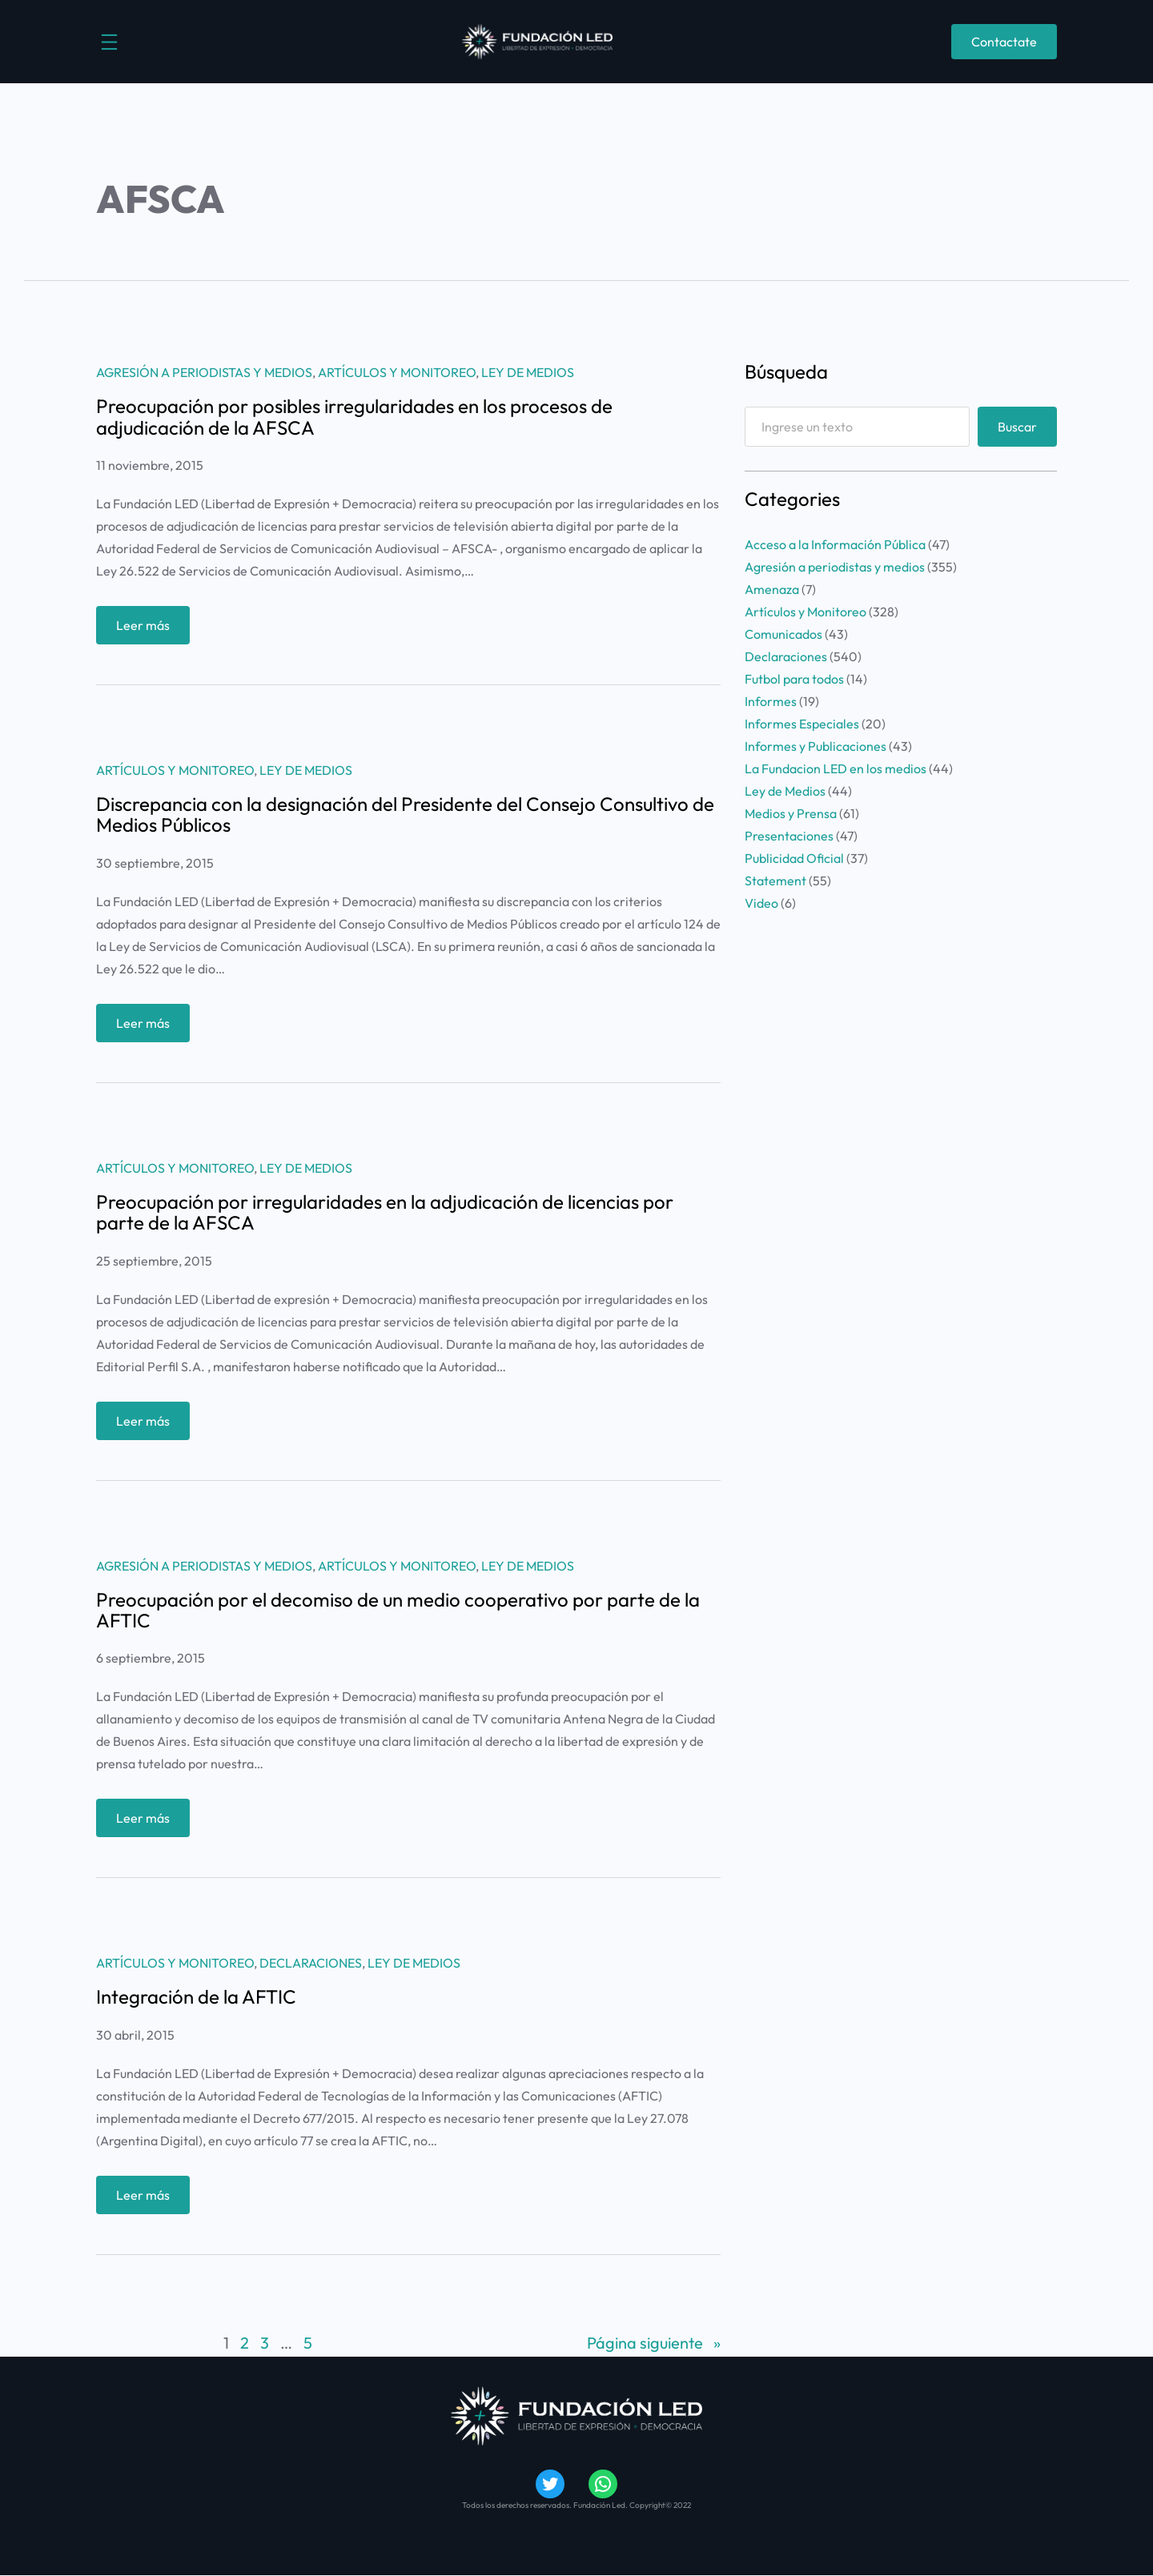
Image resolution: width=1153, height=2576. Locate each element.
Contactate (1004, 42)
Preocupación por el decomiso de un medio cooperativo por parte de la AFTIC (398, 1610)
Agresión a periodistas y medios (204, 372)
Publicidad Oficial (794, 858)
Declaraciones (310, 1963)
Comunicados (783, 634)
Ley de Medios (527, 372)
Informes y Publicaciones (815, 746)
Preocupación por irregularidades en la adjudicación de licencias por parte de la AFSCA (384, 1212)
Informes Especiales (802, 724)
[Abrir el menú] (109, 42)
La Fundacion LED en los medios (835, 768)
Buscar (1017, 427)
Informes (771, 701)
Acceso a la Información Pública (835, 544)
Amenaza (772, 589)
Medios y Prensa (791, 813)
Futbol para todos (794, 679)
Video (761, 903)
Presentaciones (789, 836)
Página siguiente (654, 2343)
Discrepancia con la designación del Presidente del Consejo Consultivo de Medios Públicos (405, 814)
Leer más (147, 628)
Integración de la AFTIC (196, 1996)
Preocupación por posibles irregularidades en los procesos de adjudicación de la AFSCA (354, 416)
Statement (775, 881)
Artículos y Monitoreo (397, 372)
